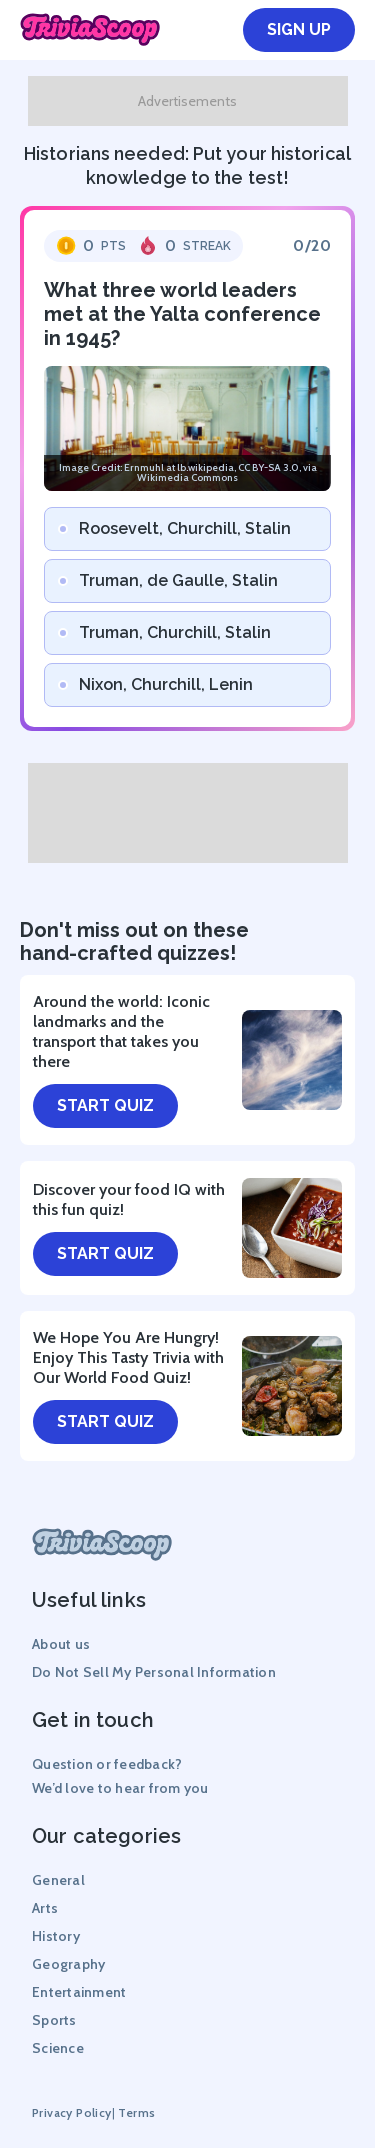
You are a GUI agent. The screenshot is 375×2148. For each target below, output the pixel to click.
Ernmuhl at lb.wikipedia (179, 467)
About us (61, 1644)
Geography (68, 1964)
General (58, 1880)
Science (58, 2048)
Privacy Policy (72, 2112)
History (56, 1936)
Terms (136, 2112)
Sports (54, 2020)
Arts (45, 1908)
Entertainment (79, 1992)
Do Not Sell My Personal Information (154, 1672)
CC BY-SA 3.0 (268, 467)
